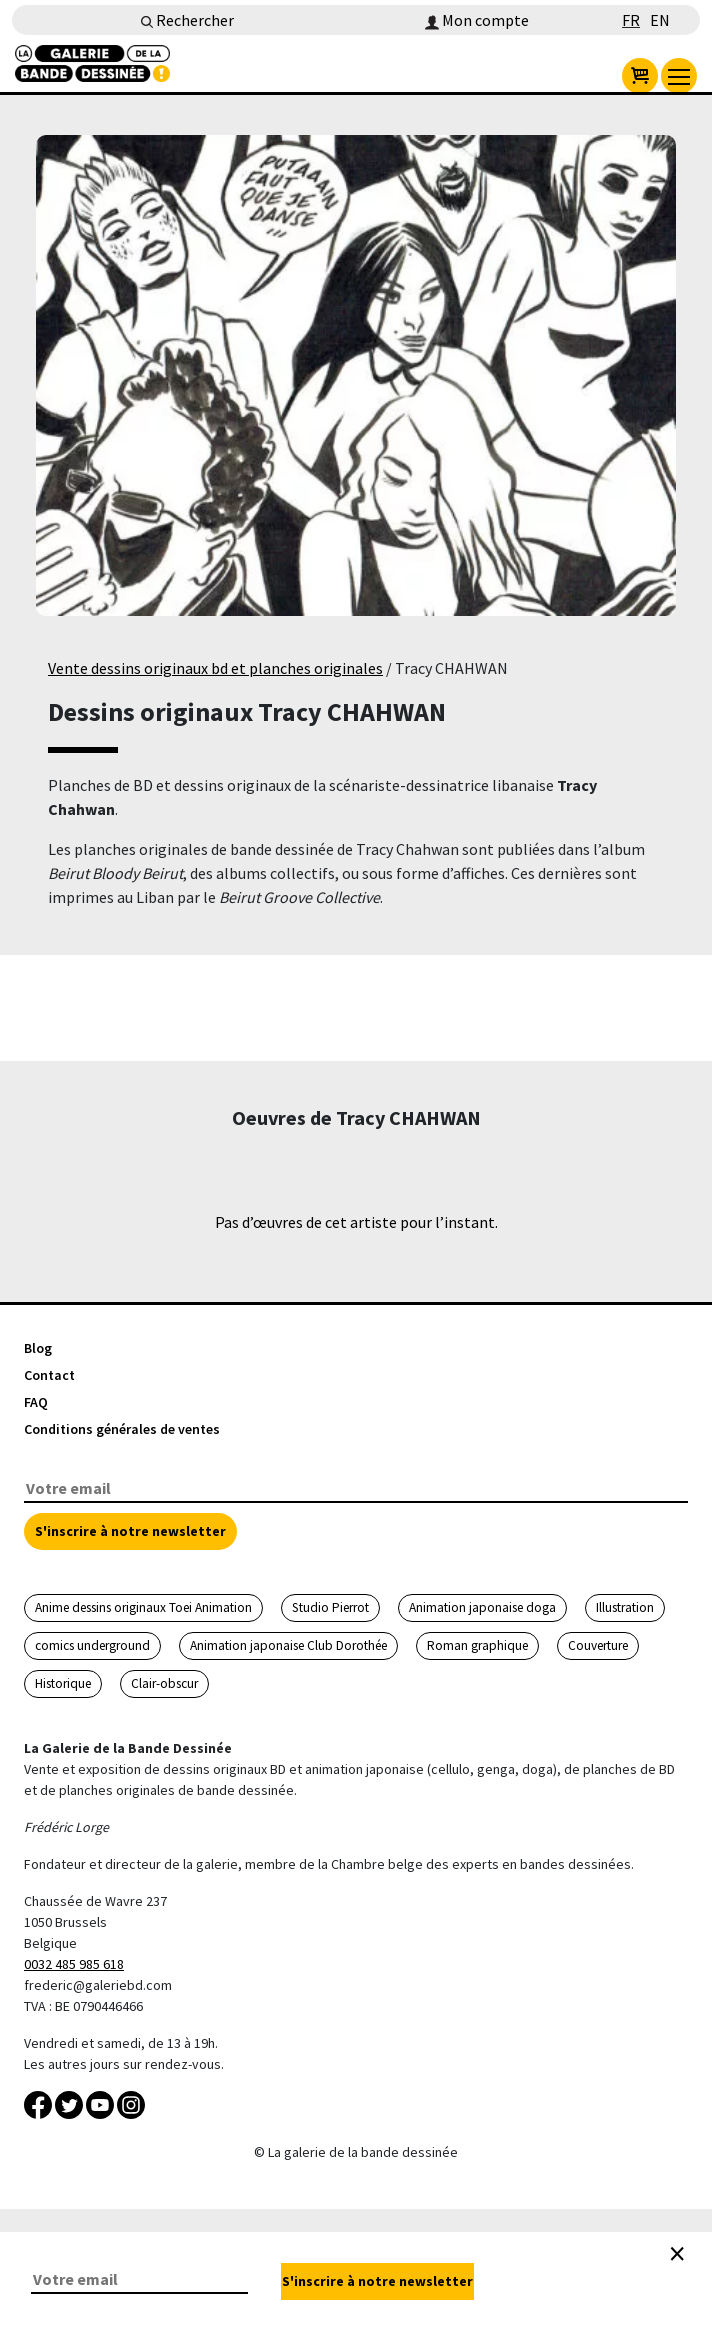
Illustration (625, 1607)
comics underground (92, 1645)
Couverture (598, 1645)
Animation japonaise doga (482, 1607)
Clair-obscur (164, 1683)
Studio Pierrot (330, 1607)
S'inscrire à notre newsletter (130, 1531)
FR (631, 20)
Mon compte (477, 20)
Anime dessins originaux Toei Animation (143, 1607)
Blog (38, 1348)
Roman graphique (477, 1645)
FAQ (36, 1402)
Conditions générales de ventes (122, 1429)
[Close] (677, 2254)
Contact (49, 1375)
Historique (63, 1683)
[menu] (679, 76)
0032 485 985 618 (74, 1964)
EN (660, 20)
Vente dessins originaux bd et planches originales (215, 668)
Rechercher (187, 20)
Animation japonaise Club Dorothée (288, 1645)
